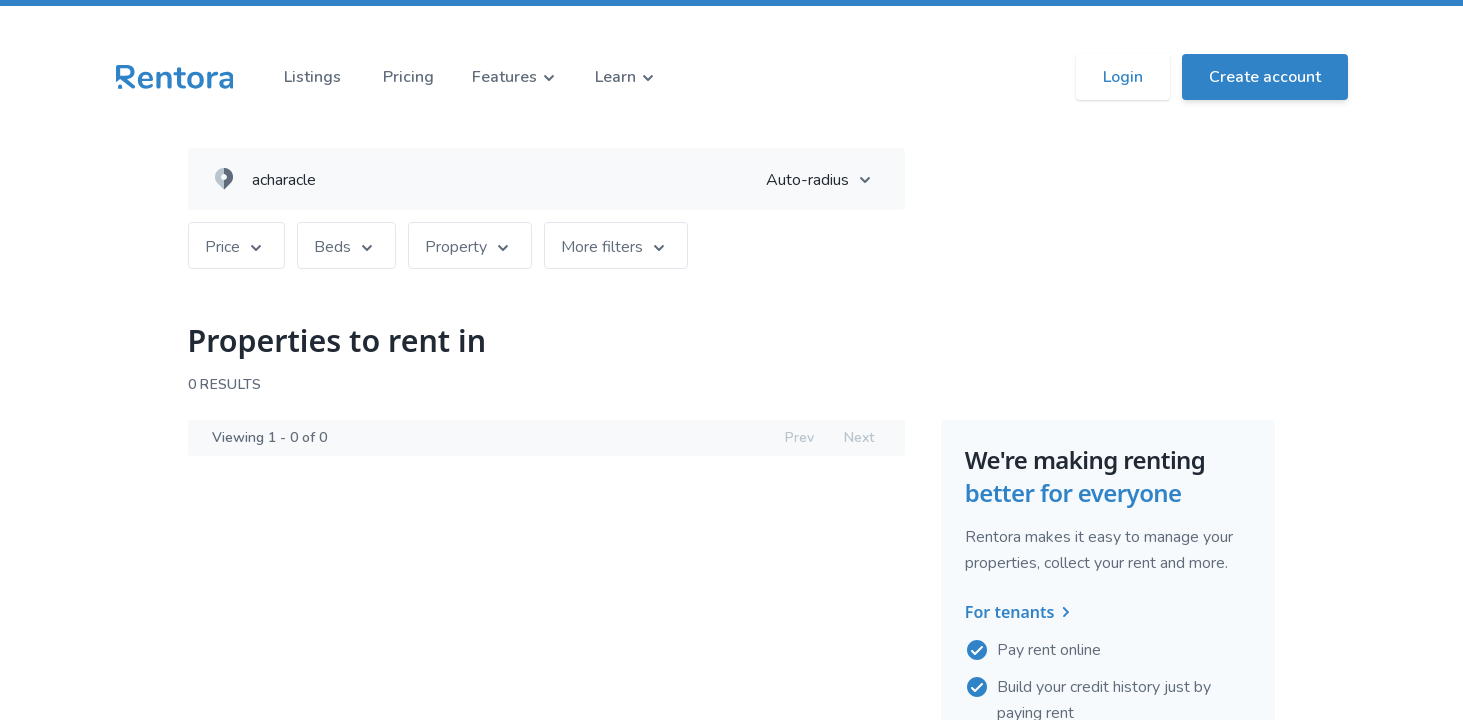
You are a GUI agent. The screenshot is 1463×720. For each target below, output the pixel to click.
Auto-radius (827, 179)
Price (236, 247)
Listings (312, 77)
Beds (346, 247)
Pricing (408, 77)
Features (516, 77)
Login (1123, 77)
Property (470, 247)
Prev (799, 437)
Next (859, 437)
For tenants (1022, 613)
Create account (1265, 77)
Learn (627, 77)
